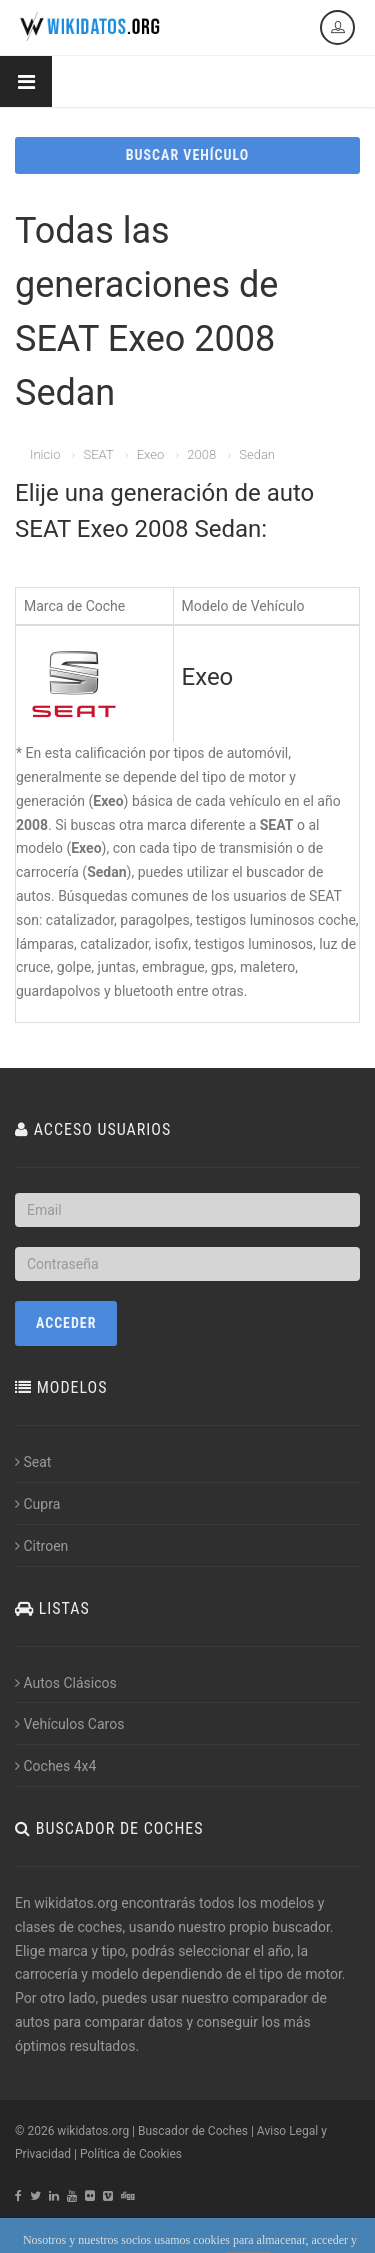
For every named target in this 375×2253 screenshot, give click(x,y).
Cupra (37, 1504)
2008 (201, 454)
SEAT (98, 454)
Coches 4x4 (55, 1766)
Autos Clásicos (66, 1683)
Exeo (151, 454)
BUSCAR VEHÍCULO (187, 155)
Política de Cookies (131, 2154)
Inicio (45, 454)
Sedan (257, 454)
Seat (33, 1462)
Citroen (41, 1546)
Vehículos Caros (69, 1724)
